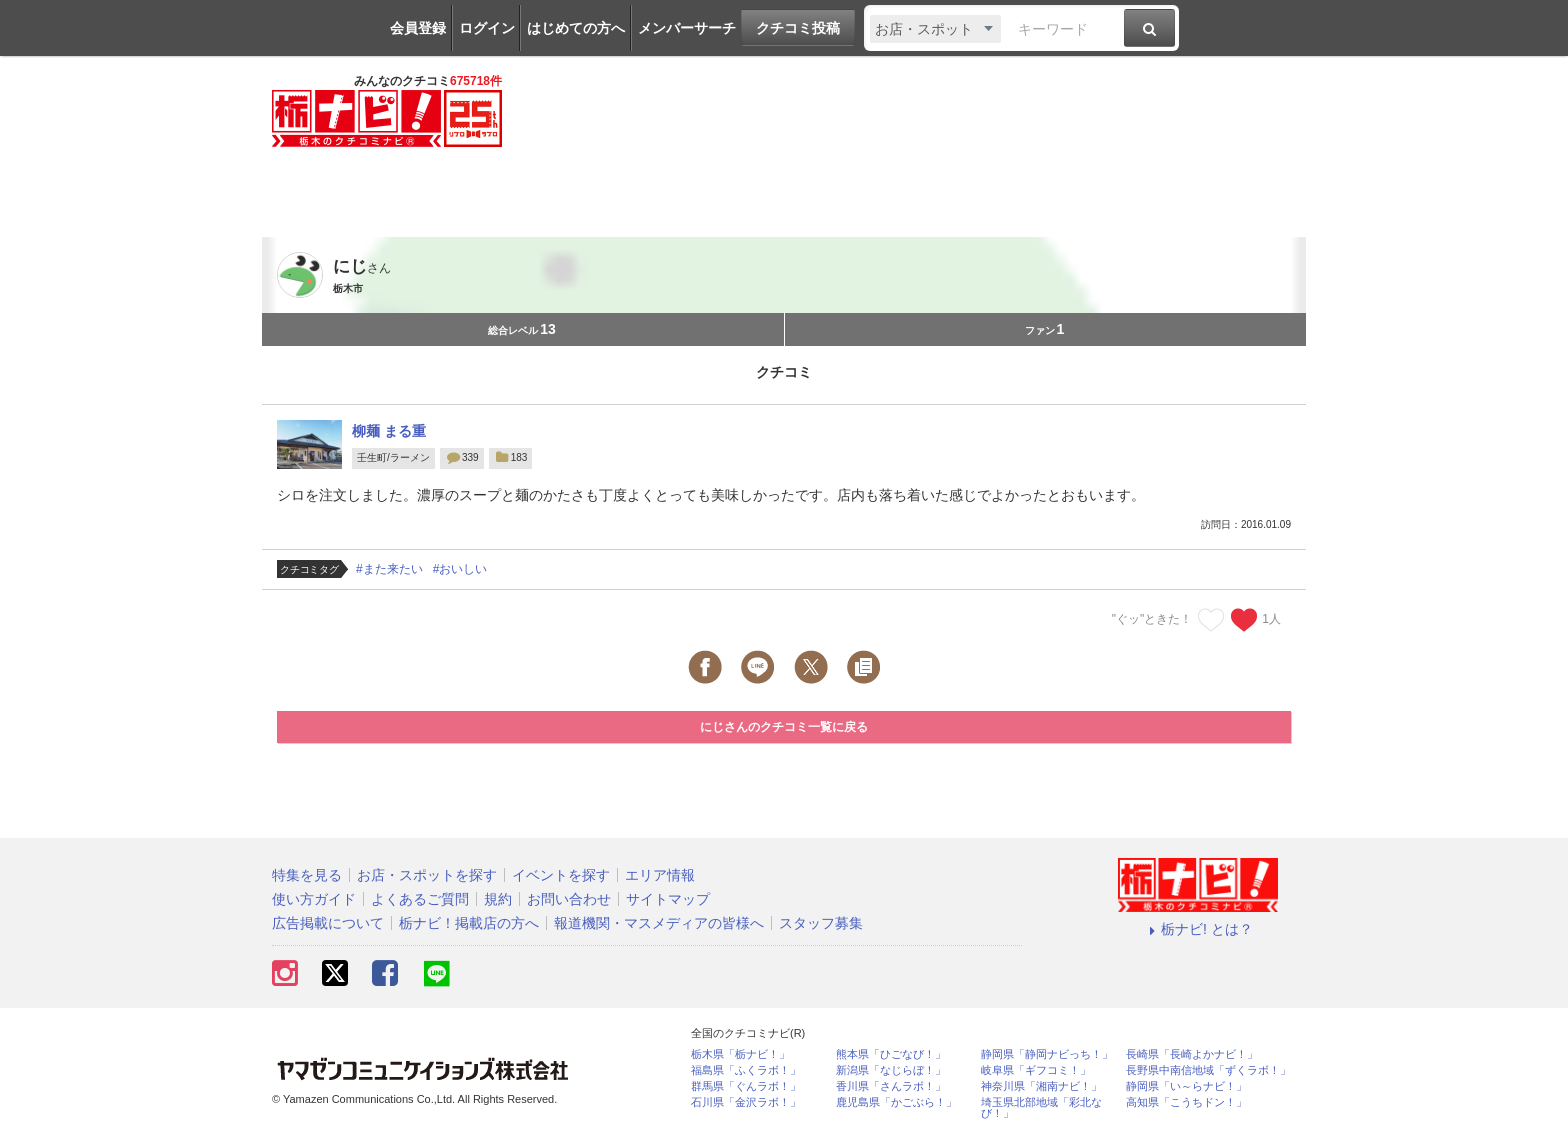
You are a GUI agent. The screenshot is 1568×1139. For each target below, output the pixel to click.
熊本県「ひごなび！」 (891, 1054)
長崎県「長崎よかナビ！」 (1192, 1054)
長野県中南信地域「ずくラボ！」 (1208, 1070)
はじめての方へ (576, 28)
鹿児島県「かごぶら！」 (896, 1102)
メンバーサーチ (687, 28)
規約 (498, 899)
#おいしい (460, 569)
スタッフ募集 (821, 923)
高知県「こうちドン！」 (1186, 1102)
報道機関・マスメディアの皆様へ (659, 923)
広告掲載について (328, 923)
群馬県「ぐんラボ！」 (746, 1086)
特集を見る (307, 875)
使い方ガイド (314, 899)
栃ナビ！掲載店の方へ (469, 923)
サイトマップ (668, 899)
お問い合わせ (569, 899)
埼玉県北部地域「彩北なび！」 (1041, 1108)
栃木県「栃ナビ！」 (740, 1054)
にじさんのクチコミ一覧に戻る (784, 727)
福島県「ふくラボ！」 (746, 1070)
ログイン (487, 28)
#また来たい (389, 569)
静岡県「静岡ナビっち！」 (1047, 1054)
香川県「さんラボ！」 (891, 1086)
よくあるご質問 (420, 899)
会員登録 (418, 28)
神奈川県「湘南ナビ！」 (1041, 1086)
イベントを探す (561, 875)
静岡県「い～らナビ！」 (1186, 1086)
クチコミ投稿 (798, 28)
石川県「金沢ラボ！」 (746, 1102)
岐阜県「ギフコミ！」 (1036, 1070)
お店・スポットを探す (427, 875)
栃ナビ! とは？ (1198, 929)
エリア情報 (660, 875)
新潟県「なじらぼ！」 (891, 1070)
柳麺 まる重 (389, 431)
